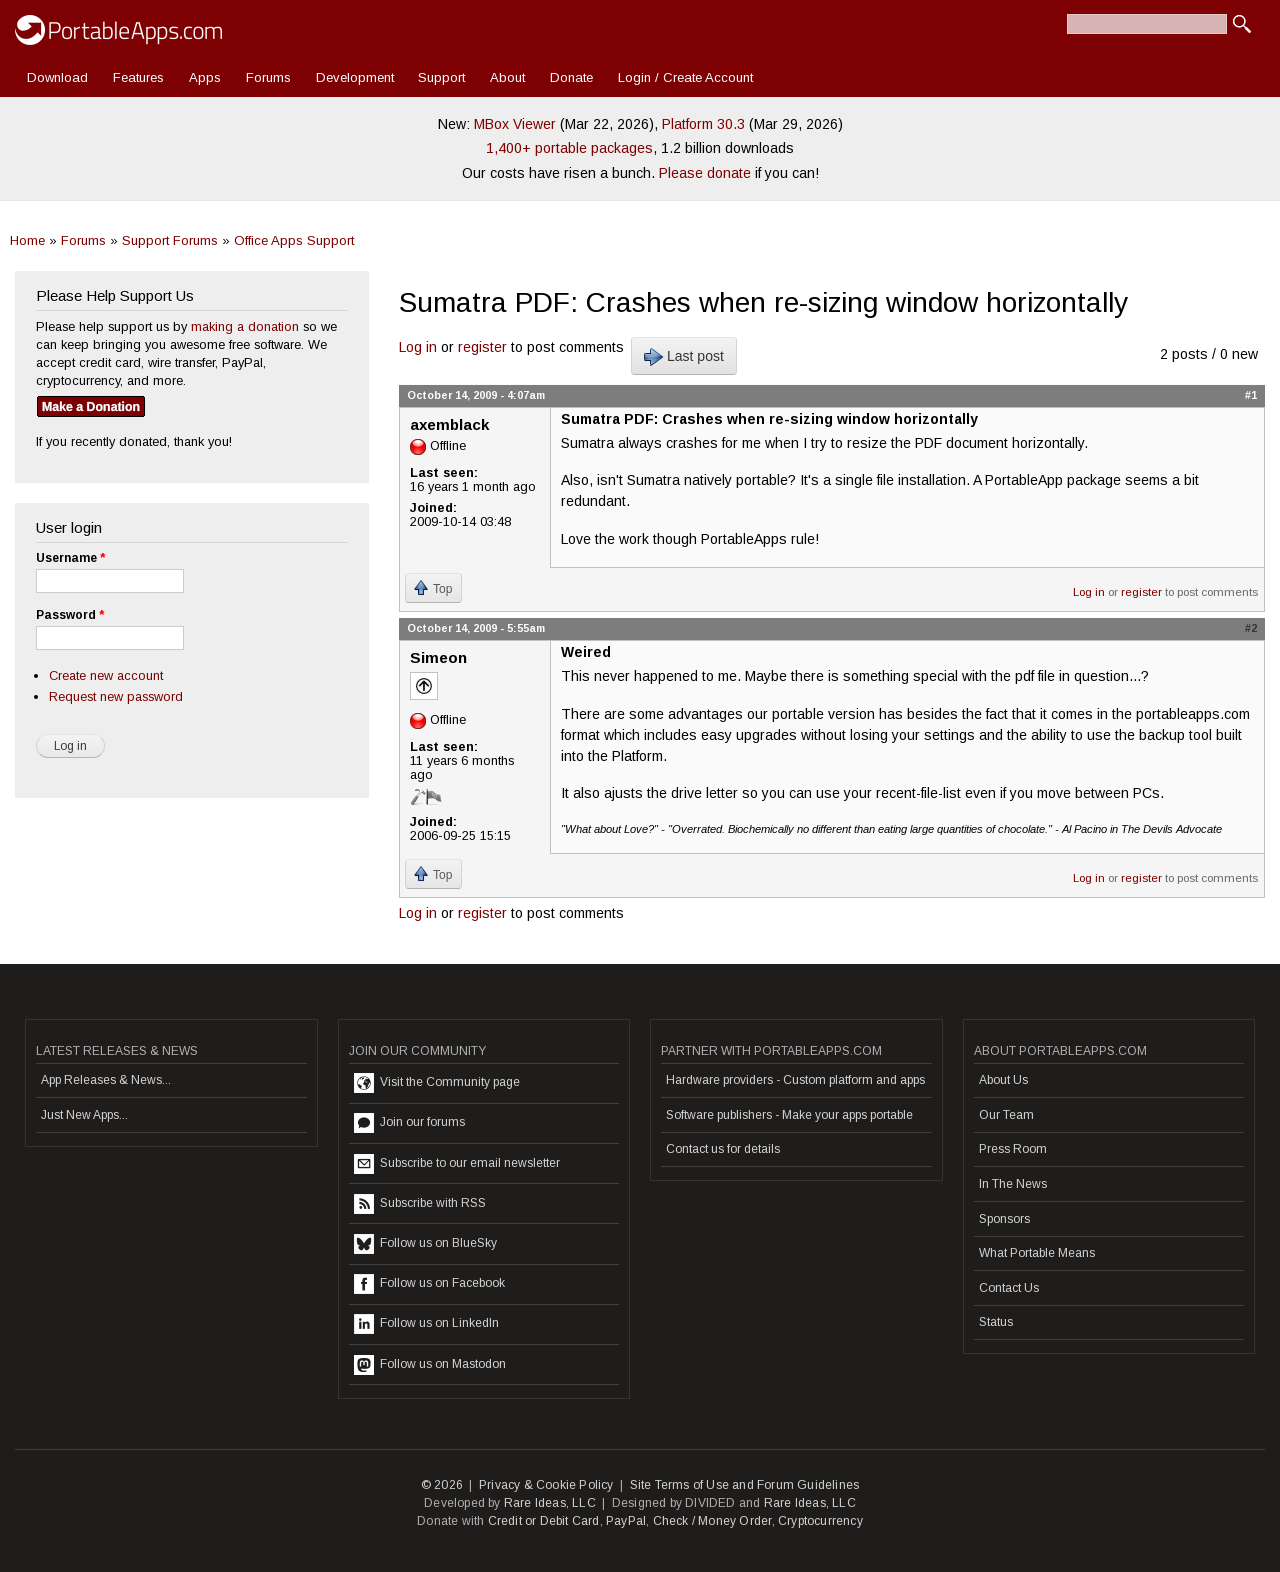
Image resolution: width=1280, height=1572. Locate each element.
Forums (268, 77)
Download (57, 77)
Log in (418, 347)
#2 (1251, 628)
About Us (1003, 1080)
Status (996, 1322)
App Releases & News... (106, 1080)
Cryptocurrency (820, 1521)
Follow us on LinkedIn (426, 1324)
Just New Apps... (84, 1115)
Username (70, 558)
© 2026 (442, 1485)
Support (441, 77)
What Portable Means (1037, 1253)
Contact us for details (723, 1149)
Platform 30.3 (703, 124)
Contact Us (1009, 1288)
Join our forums (409, 1123)
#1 (1251, 395)
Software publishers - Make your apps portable (789, 1115)
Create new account (106, 675)
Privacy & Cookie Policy (546, 1485)
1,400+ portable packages (569, 148)
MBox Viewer (515, 124)
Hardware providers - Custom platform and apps (795, 1080)
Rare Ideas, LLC (550, 1503)
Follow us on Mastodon (430, 1365)
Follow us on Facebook (429, 1284)
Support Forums (170, 240)
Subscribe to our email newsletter (457, 1164)
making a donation (245, 326)
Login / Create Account (685, 77)
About (507, 77)
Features (138, 77)
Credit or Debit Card (544, 1521)
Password (70, 615)
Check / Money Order (712, 1521)
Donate (571, 77)
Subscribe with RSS (420, 1204)
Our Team (1006, 1115)
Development (355, 77)
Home (27, 240)
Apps (205, 77)
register (482, 347)
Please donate (705, 173)
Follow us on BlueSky (425, 1244)
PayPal (626, 1521)
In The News (1013, 1184)
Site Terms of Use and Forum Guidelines (745, 1485)
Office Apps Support (294, 240)
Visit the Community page (437, 1083)
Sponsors (1004, 1219)
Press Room (1013, 1149)
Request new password (116, 696)
